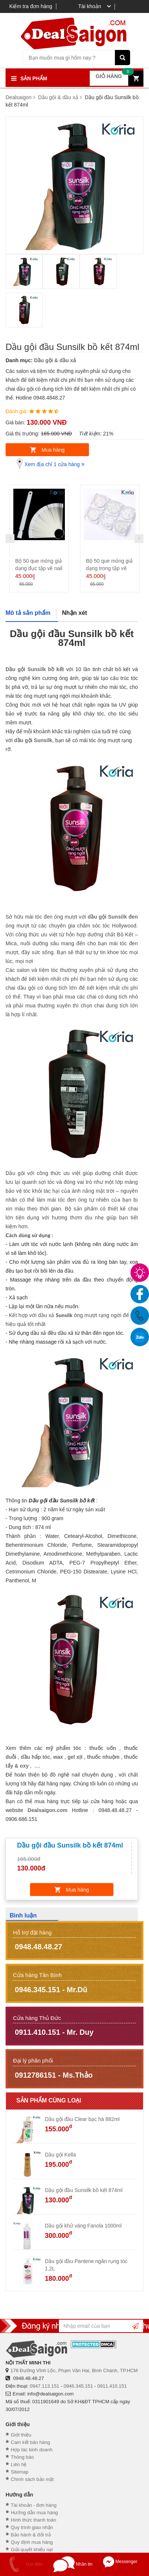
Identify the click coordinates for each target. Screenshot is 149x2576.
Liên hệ (18, 2464)
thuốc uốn (102, 1748)
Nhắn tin (72, 2564)
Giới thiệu (21, 2435)
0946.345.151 (78, 2386)
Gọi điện (23, 2564)
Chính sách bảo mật (32, 2479)
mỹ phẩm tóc (63, 1748)
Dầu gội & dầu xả (55, 360)
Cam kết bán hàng (30, 2442)
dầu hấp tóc (35, 1757)
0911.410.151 (112, 2386)
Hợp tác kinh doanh (32, 2449)
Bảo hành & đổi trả (31, 2535)
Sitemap (20, 2472)
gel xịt (75, 1757)
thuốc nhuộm (103, 1757)
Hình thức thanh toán (33, 2520)
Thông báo (22, 2457)
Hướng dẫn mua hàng (34, 2512)
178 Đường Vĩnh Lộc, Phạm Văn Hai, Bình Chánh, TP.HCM (74, 2370)
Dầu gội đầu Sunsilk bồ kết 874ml (84, 2190)
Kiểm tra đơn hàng (30, 6)
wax (58, 1757)
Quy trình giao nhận (32, 2527)
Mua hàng (53, 450)
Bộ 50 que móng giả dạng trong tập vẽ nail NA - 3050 (109, 568)
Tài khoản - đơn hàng (33, 2505)
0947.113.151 (44, 2386)
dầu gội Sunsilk (33, 740)
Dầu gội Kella (60, 2155)
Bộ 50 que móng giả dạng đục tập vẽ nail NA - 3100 (38, 568)
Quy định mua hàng (32, 2542)
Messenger (120, 2561)
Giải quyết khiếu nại (32, 2549)
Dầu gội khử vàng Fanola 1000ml (83, 2226)
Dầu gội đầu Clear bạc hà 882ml (82, 2119)
